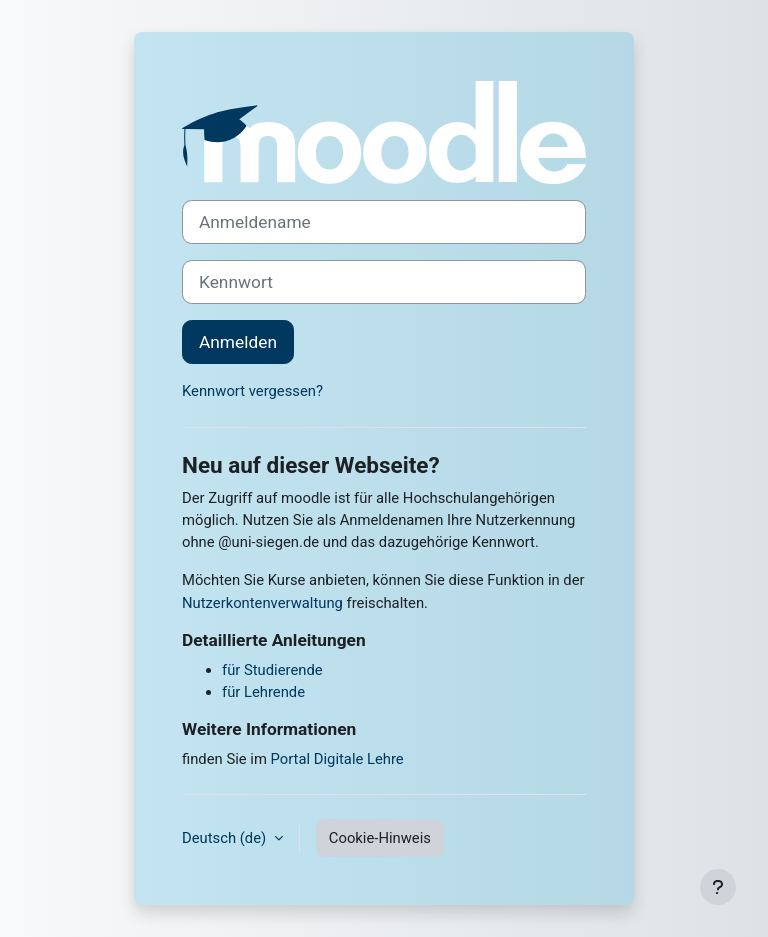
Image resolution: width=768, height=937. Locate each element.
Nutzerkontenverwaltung (262, 603)
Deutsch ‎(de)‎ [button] (226, 838)
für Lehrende (263, 692)
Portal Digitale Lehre (337, 759)
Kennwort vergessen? (252, 391)
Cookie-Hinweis (380, 838)
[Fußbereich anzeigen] (718, 887)
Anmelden (238, 342)
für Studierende (272, 670)
